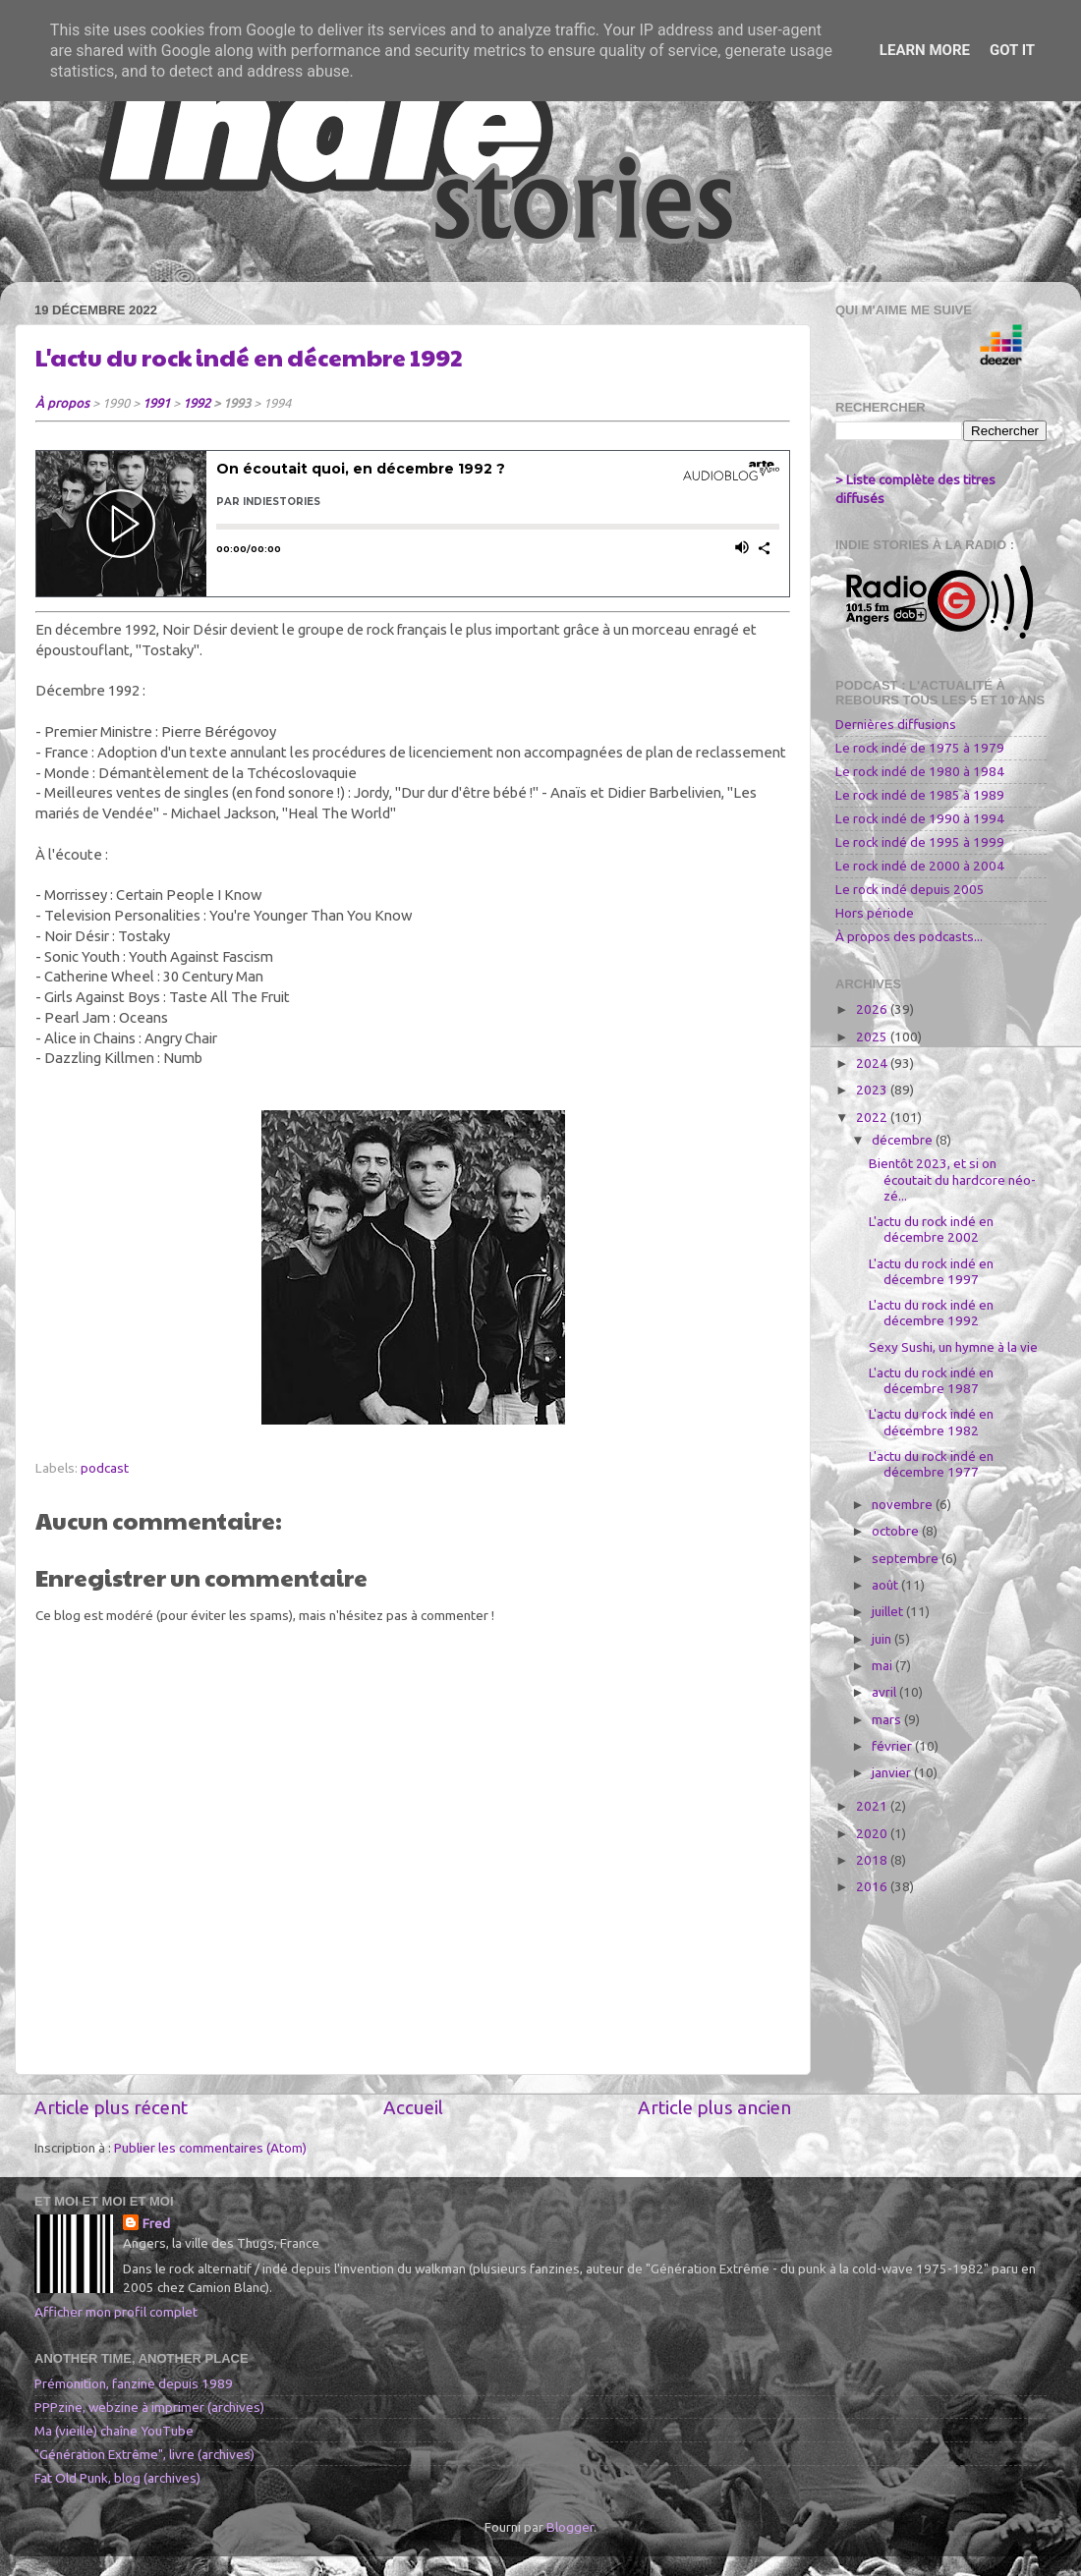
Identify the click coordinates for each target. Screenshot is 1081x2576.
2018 (873, 1860)
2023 (873, 1089)
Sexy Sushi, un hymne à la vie (953, 1347)
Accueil (413, 2107)
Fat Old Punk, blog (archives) (117, 2478)
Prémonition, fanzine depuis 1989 (133, 2383)
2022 (873, 1117)
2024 (873, 1063)
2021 (873, 1806)
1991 (156, 403)
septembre (906, 1558)
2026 (873, 1009)
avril (885, 1692)
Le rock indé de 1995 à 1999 (919, 842)
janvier (893, 1772)
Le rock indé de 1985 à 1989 (919, 795)
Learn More (925, 50)
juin (883, 1639)
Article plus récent (111, 2107)
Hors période (874, 913)
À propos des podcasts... (909, 936)
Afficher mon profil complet (116, 2312)
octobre (897, 1531)
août (886, 1585)
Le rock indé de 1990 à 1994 (919, 818)
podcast (105, 1468)
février (893, 1746)
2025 (873, 1036)
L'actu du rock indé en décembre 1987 (931, 1380)
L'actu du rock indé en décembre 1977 (931, 1464)
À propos (62, 403)
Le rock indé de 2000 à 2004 (919, 865)
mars (888, 1719)
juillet (889, 1611)
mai (883, 1665)
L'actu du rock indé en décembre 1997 (931, 1271)
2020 (873, 1833)
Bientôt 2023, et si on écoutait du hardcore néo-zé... (952, 1179)
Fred (156, 2223)
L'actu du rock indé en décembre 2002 (931, 1229)
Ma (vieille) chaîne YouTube (114, 2430)
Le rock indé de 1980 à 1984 (919, 771)
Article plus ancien (714, 2107)
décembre (904, 1140)
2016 (873, 1886)
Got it (1012, 50)
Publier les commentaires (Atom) (210, 2148)
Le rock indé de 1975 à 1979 (919, 748)
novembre (904, 1504)
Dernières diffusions (895, 724)
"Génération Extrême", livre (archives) (144, 2454)
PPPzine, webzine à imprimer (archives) (149, 2407)
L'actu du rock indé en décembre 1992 (249, 356)
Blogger (570, 2527)
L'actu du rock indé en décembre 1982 (931, 1421)
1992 (196, 403)
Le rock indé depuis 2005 (910, 889)
